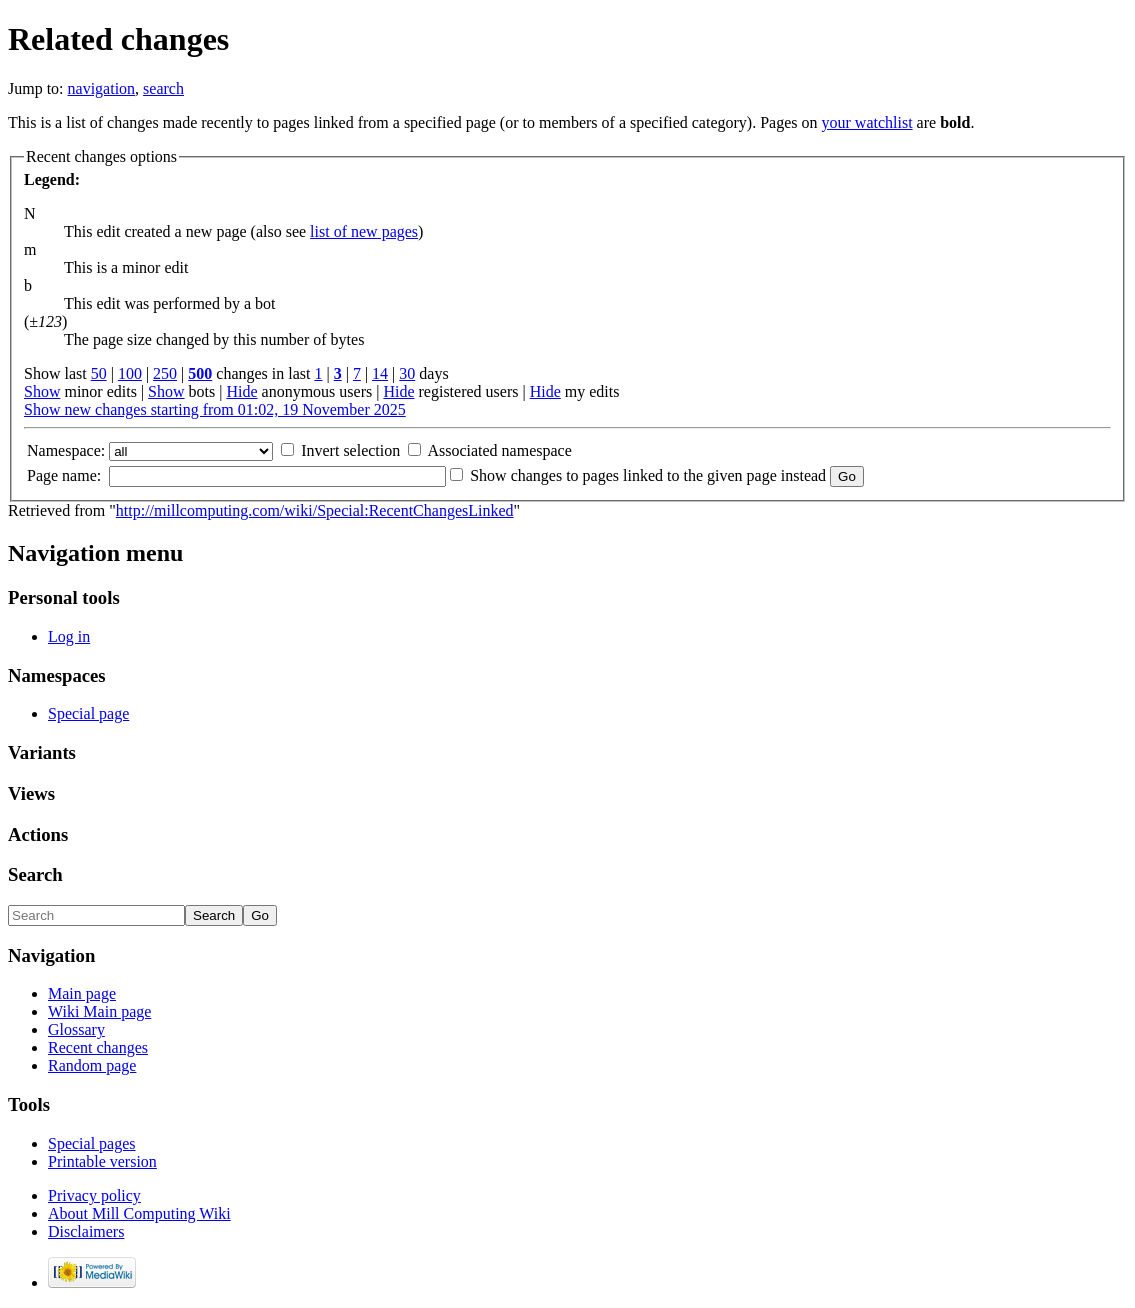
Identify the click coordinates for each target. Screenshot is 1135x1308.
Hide (241, 391)
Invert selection (350, 450)
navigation (102, 88)
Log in (69, 636)
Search (35, 874)
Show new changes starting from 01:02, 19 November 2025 (215, 409)
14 (380, 373)
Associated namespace (499, 450)
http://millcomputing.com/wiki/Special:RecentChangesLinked (315, 510)
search (163, 88)
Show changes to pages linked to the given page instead (648, 475)
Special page (88, 713)
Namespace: (66, 450)
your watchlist (867, 122)
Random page (92, 1065)
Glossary (76, 1029)
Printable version (102, 1161)
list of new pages (364, 231)
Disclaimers (86, 1231)
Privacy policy (94, 1195)
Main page (82, 993)
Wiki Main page (99, 1011)
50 (99, 373)
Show (42, 391)
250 (165, 373)
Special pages (92, 1143)
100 (130, 373)
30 (407, 373)
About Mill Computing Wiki (139, 1213)
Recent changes (98, 1047)
